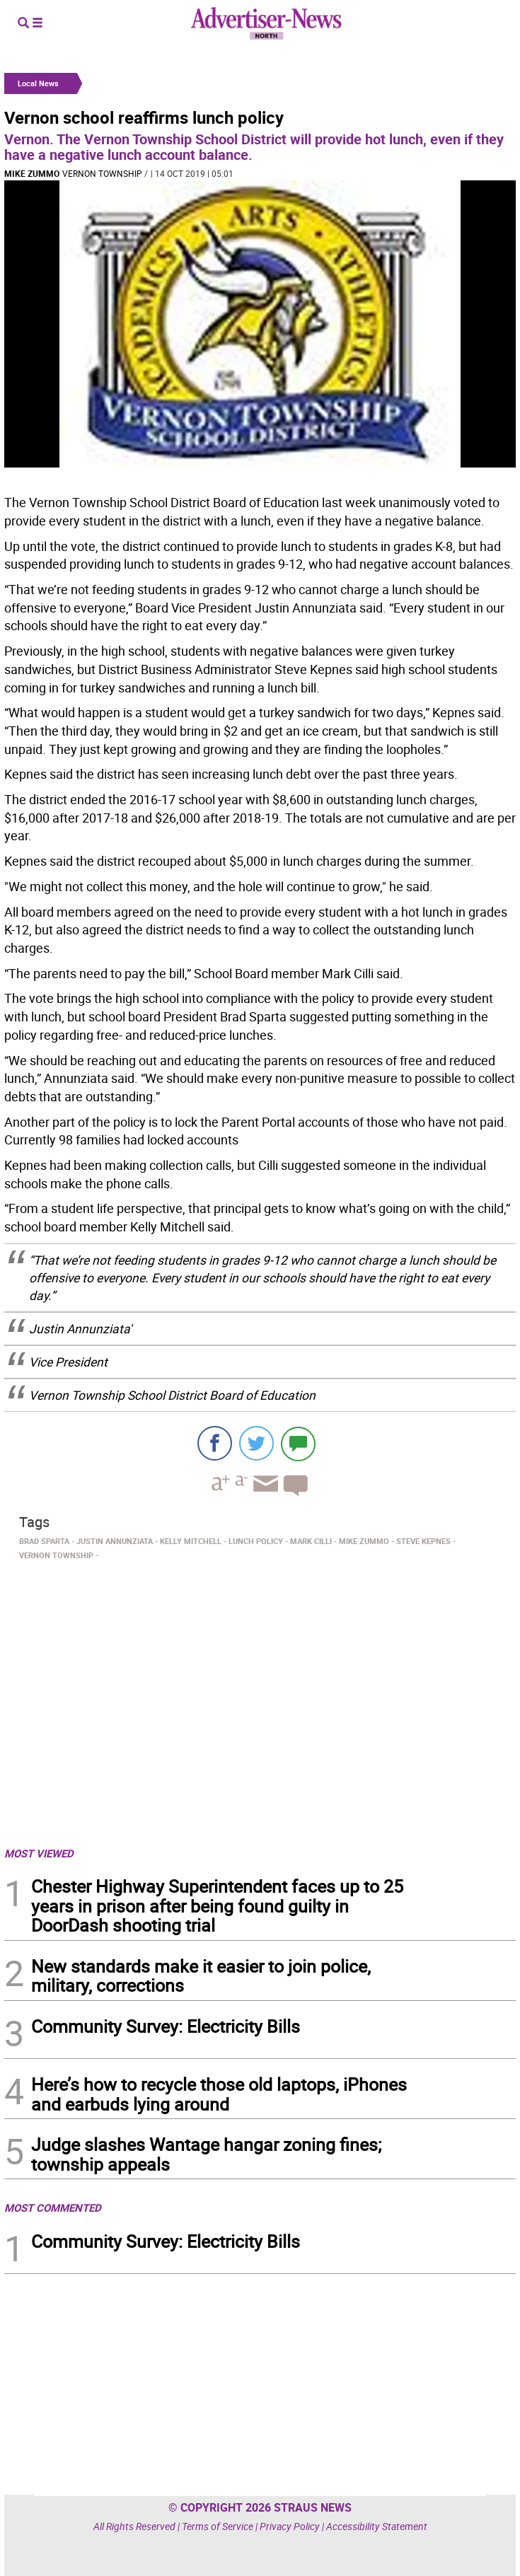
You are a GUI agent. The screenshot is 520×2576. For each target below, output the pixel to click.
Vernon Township (102, 173)
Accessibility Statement (376, 2526)
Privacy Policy (290, 2526)
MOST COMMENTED (52, 2207)
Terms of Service (217, 2526)
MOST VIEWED (39, 1853)
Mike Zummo (31, 173)
